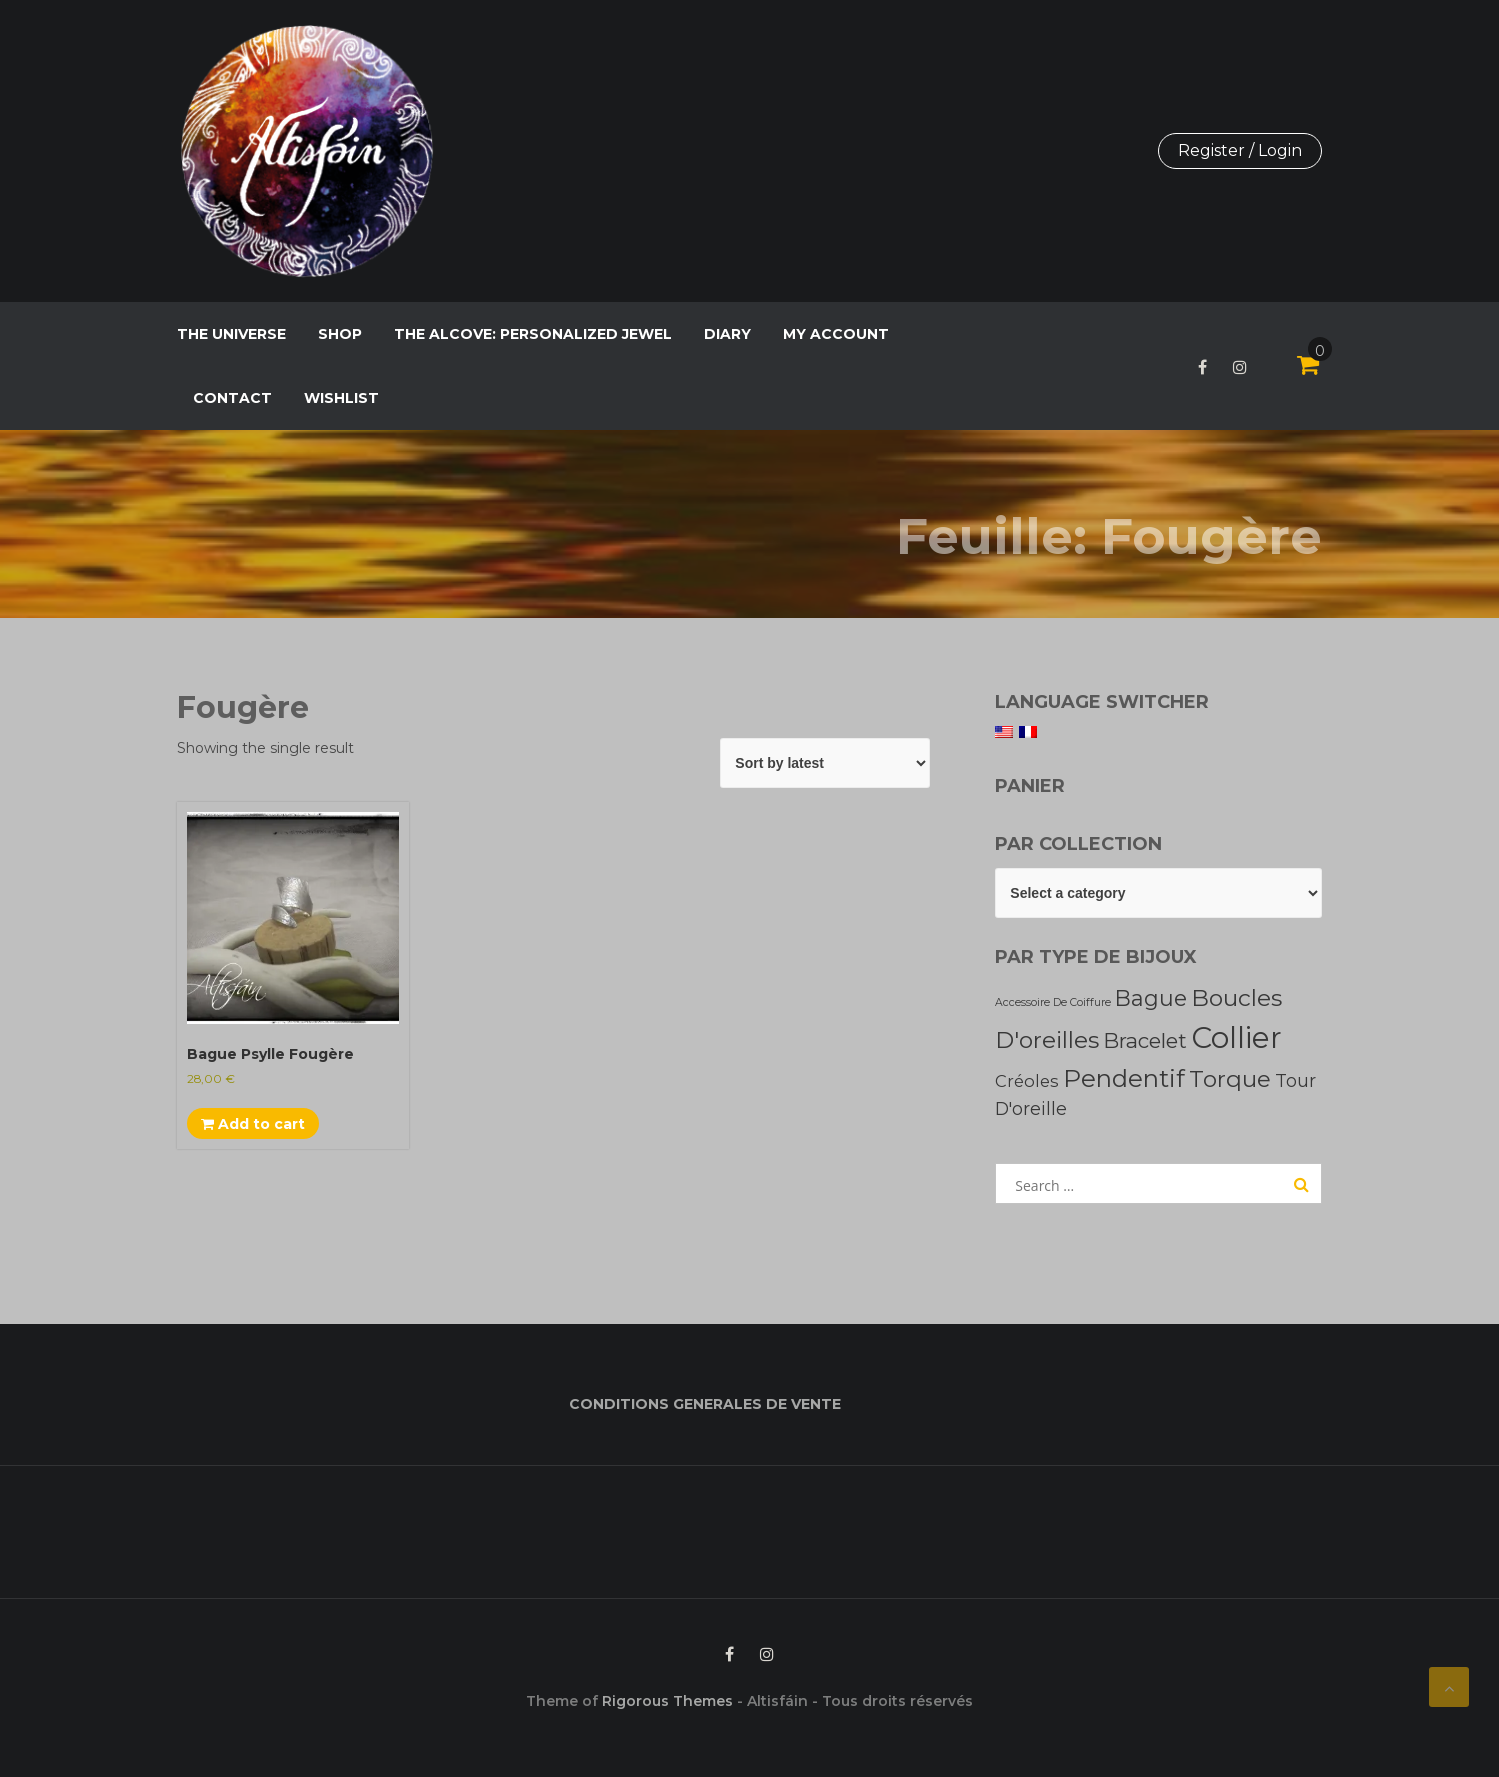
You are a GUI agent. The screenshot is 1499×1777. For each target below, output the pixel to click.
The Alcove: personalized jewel (533, 334)
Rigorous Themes (667, 1701)
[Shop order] (825, 763)
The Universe (231, 334)
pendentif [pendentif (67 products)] (1124, 1078)
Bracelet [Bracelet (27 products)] (1145, 1040)
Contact (232, 398)
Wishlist (341, 398)
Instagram (1240, 367)
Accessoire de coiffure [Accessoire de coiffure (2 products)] (1053, 1002)
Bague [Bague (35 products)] (1151, 998)
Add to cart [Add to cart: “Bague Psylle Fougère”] (253, 1124)
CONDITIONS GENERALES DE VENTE (705, 1404)
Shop (340, 334)
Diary (727, 334)
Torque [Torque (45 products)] (1230, 1079)
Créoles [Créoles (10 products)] (1027, 1081)
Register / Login (1240, 150)
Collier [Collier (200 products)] (1236, 1037)
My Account (836, 334)
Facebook (1202, 367)
